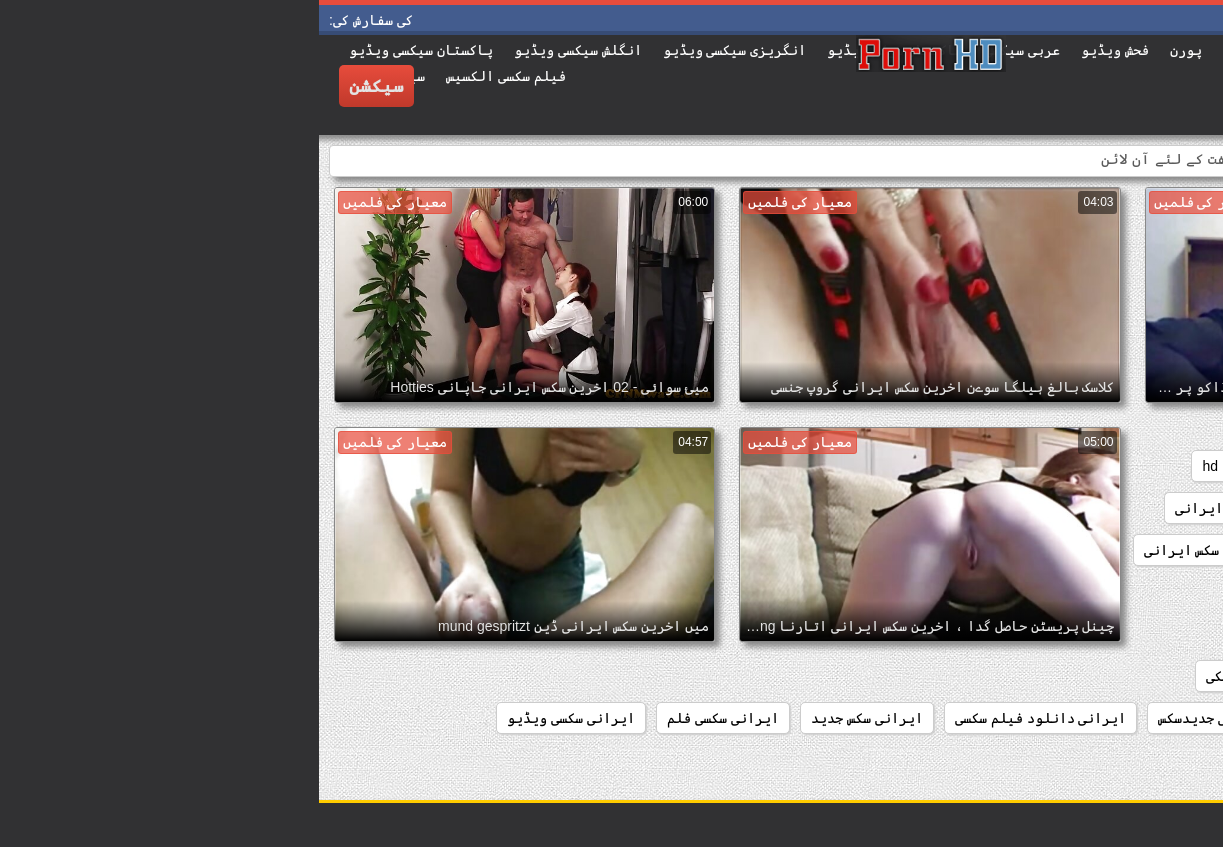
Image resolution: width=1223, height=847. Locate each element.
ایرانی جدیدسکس (893, 718)
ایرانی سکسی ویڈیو (252, 718)
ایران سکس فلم (1035, 676)
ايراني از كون (975, 634)
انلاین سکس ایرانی (995, 592)
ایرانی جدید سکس (1035, 718)
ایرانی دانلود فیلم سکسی (722, 718)
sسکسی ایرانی (901, 508)
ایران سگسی (1161, 718)
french (1037, 466)
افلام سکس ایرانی (1143, 592)
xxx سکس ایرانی (1148, 550)
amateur (1173, 466)
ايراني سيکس (1157, 676)
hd (891, 466)
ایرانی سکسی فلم (404, 718)
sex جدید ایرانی (1033, 508)
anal (1102, 466)
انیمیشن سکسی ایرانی (1127, 634)
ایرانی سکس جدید (548, 718)
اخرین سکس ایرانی (885, 550)
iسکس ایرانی (1159, 508)
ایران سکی (921, 676)
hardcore (958, 466)
